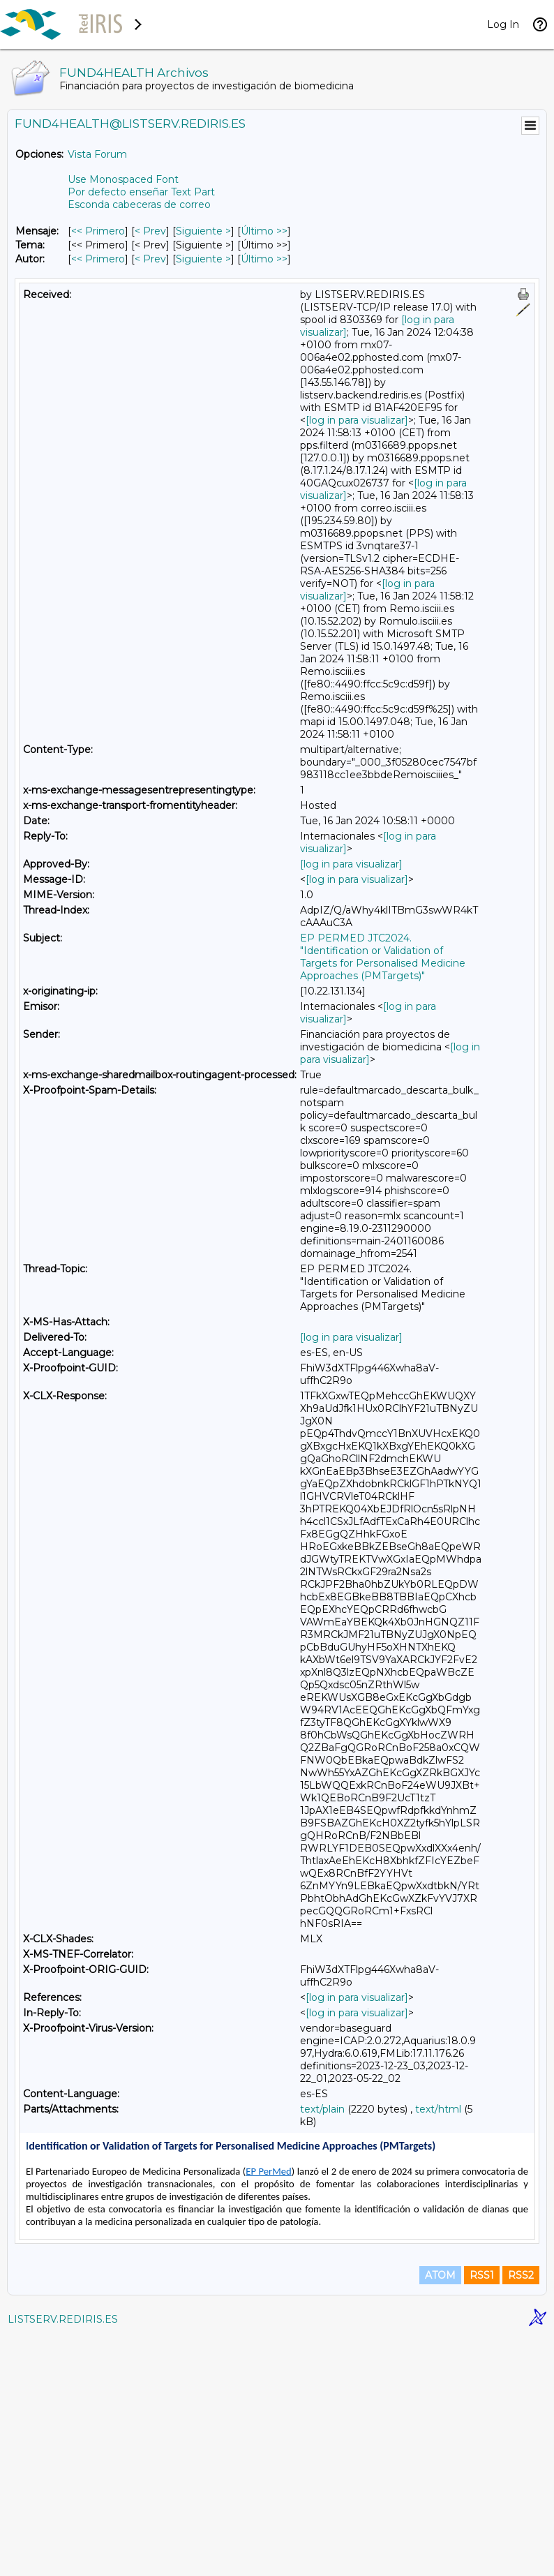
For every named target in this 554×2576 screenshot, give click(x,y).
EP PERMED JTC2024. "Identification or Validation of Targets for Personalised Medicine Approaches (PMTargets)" (382, 957)
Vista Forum (97, 154)
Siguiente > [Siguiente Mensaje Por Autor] (203, 259)
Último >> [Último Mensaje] (264, 231)
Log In (503, 24)
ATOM (440, 2514)
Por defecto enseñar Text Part (141, 192)
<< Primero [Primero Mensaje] (98, 231)
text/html (438, 2109)
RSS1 (482, 2514)
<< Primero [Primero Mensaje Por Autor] (98, 259)
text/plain (322, 2109)
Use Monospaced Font (123, 179)
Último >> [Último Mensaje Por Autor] (264, 259)
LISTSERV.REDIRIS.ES (63, 2558)
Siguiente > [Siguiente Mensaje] (203, 231)
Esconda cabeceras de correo (139, 204)
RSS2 (521, 2514)
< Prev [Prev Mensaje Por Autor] (150, 259)
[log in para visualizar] (357, 420)
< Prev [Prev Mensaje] (150, 231)
